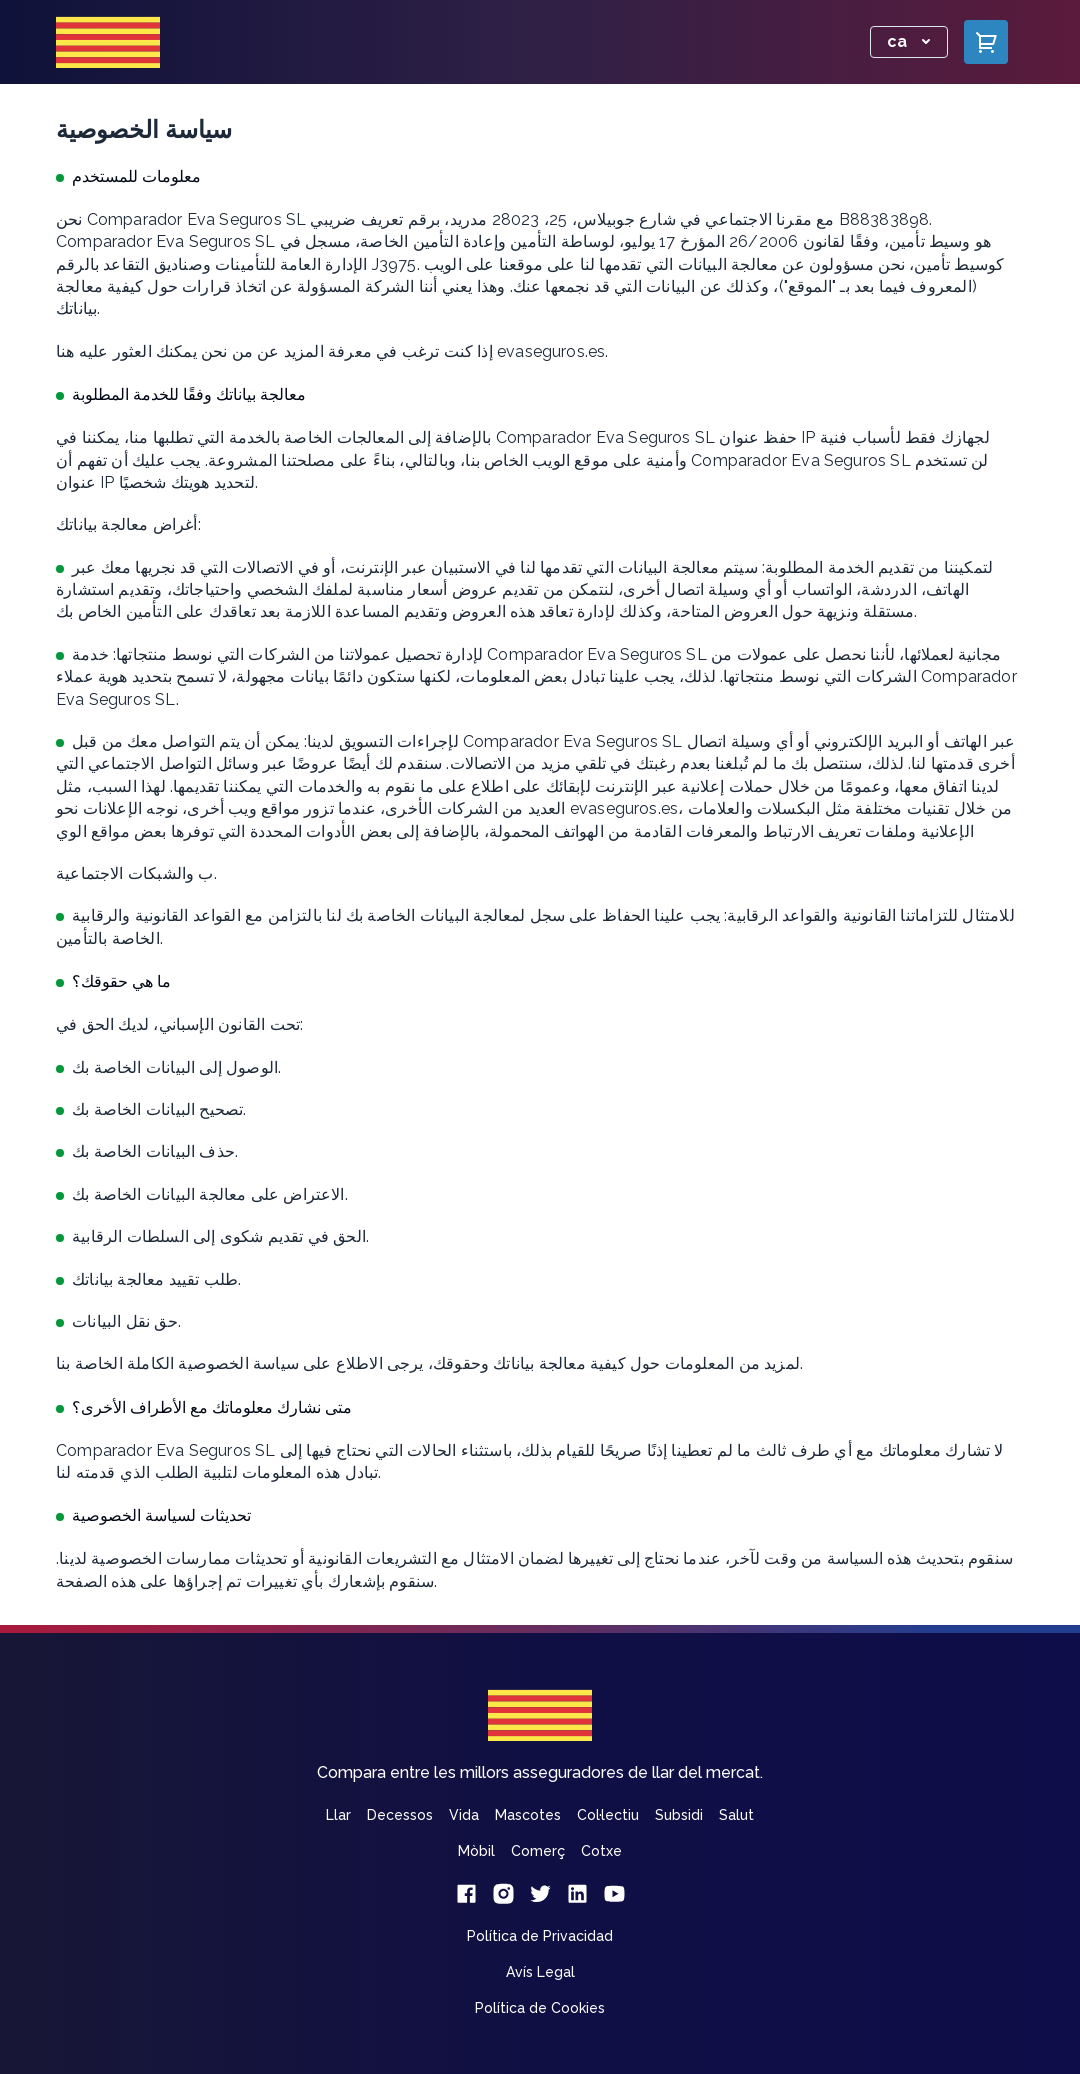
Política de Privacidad (540, 1936)
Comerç (538, 1851)
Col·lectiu (608, 1815)
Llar (338, 1815)
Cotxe (601, 1851)
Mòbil (476, 1851)
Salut (736, 1815)
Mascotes (528, 1815)
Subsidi (679, 1815)
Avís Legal (540, 1972)
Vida (464, 1815)
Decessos (400, 1815)
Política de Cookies (540, 2008)
